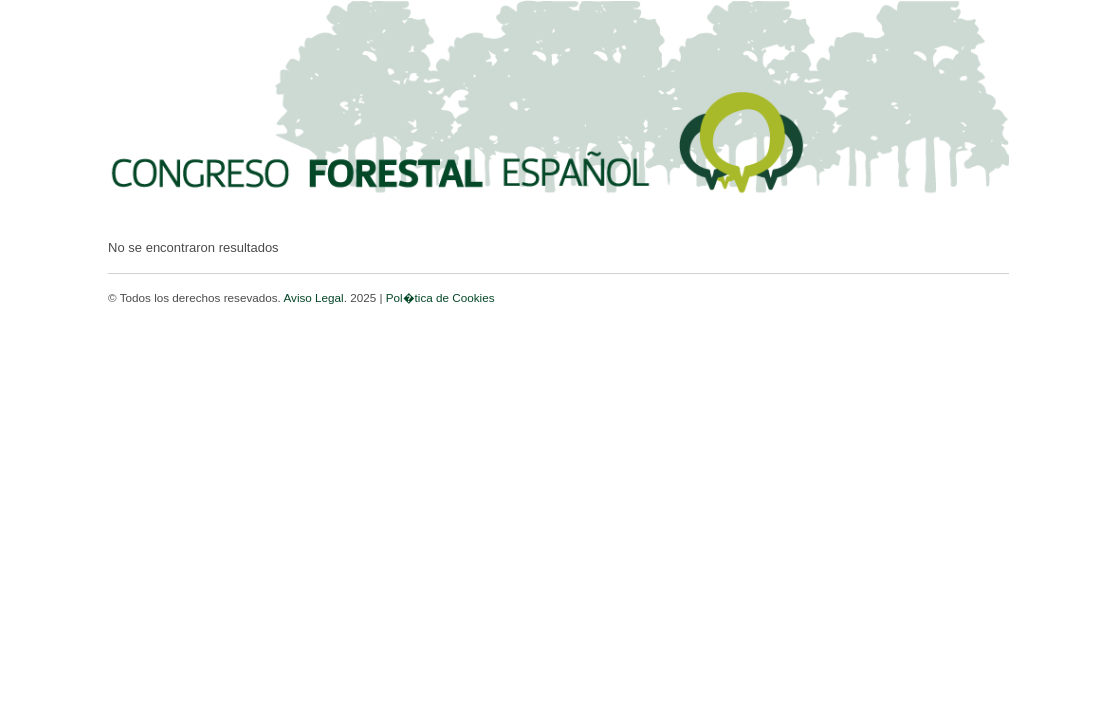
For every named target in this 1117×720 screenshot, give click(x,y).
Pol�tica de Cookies (440, 297)
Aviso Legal (313, 297)
